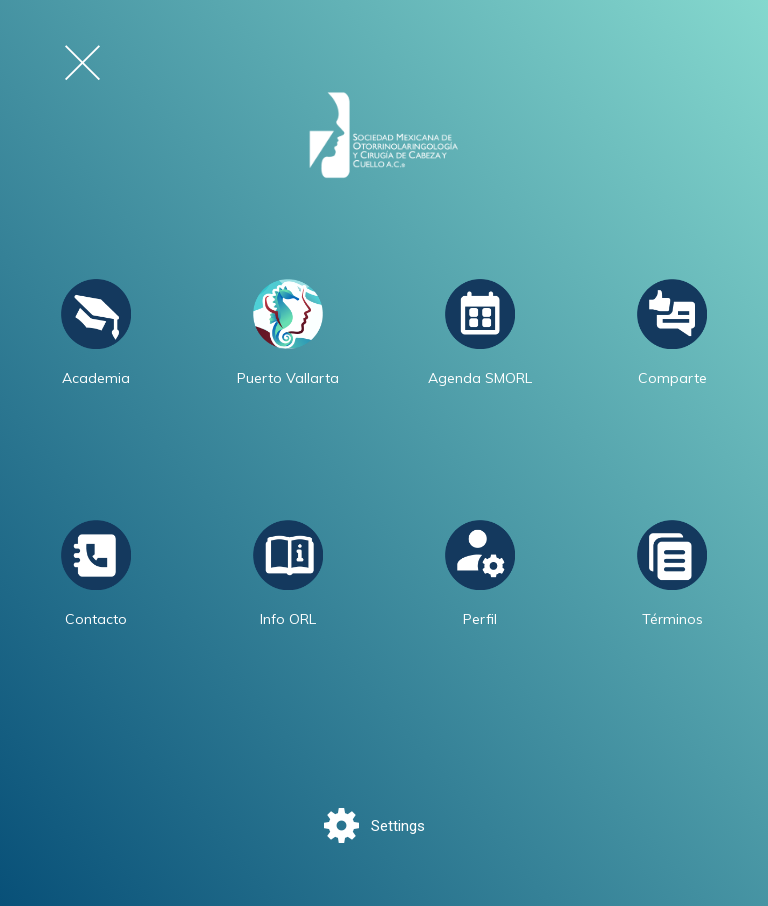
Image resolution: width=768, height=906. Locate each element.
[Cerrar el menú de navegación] (82, 62)
